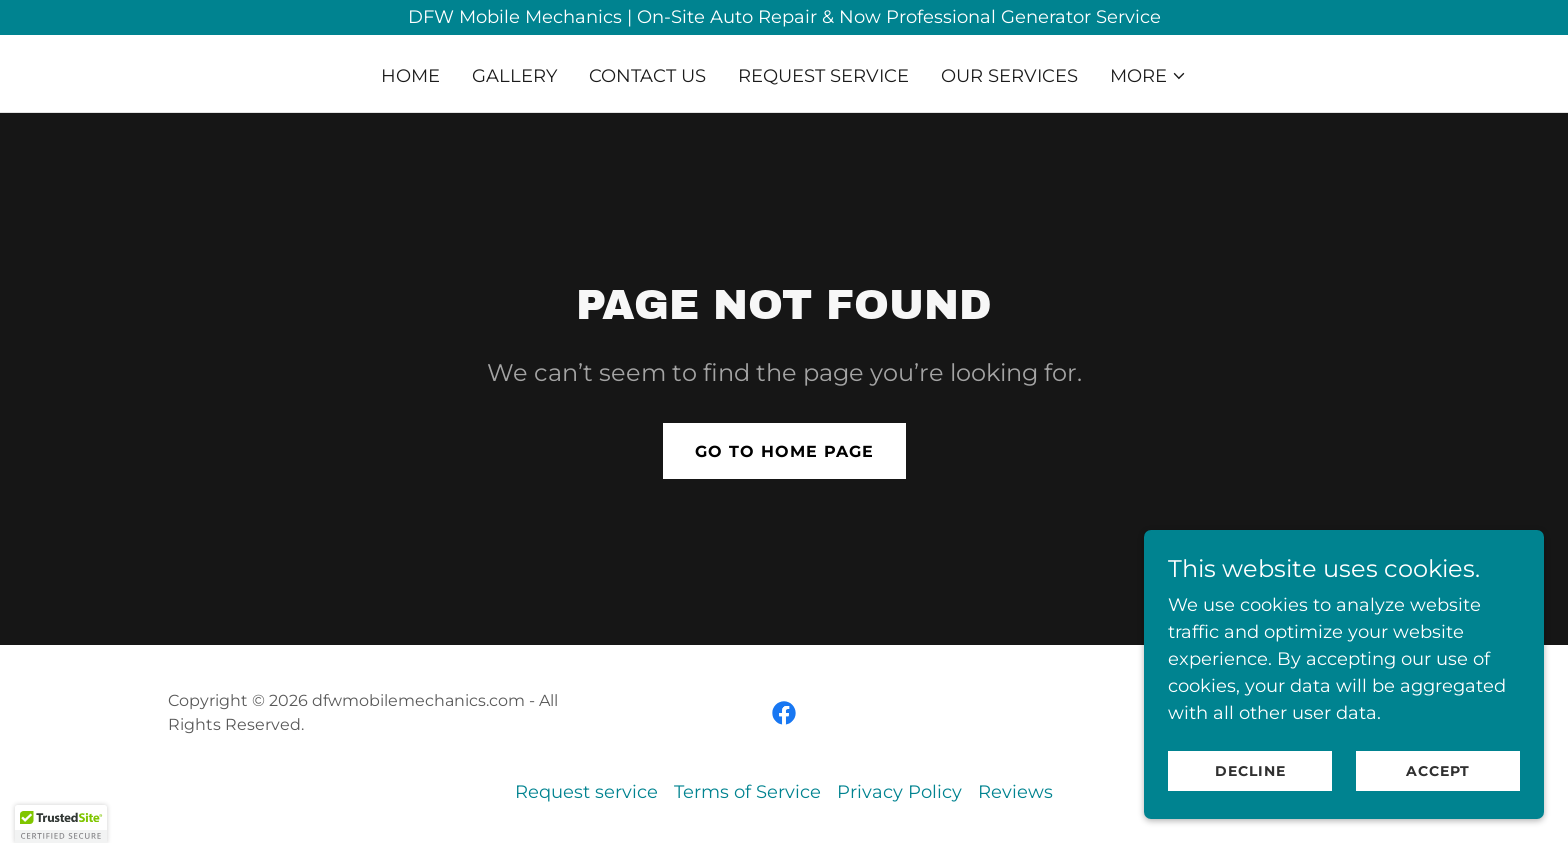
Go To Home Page (784, 451)
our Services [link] (1009, 76)
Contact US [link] (647, 76)
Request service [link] (823, 76)
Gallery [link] (514, 76)
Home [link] (410, 76)
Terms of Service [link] (747, 792)
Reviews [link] (1015, 792)
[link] (784, 713)
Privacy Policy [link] (899, 792)
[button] (1148, 76)
